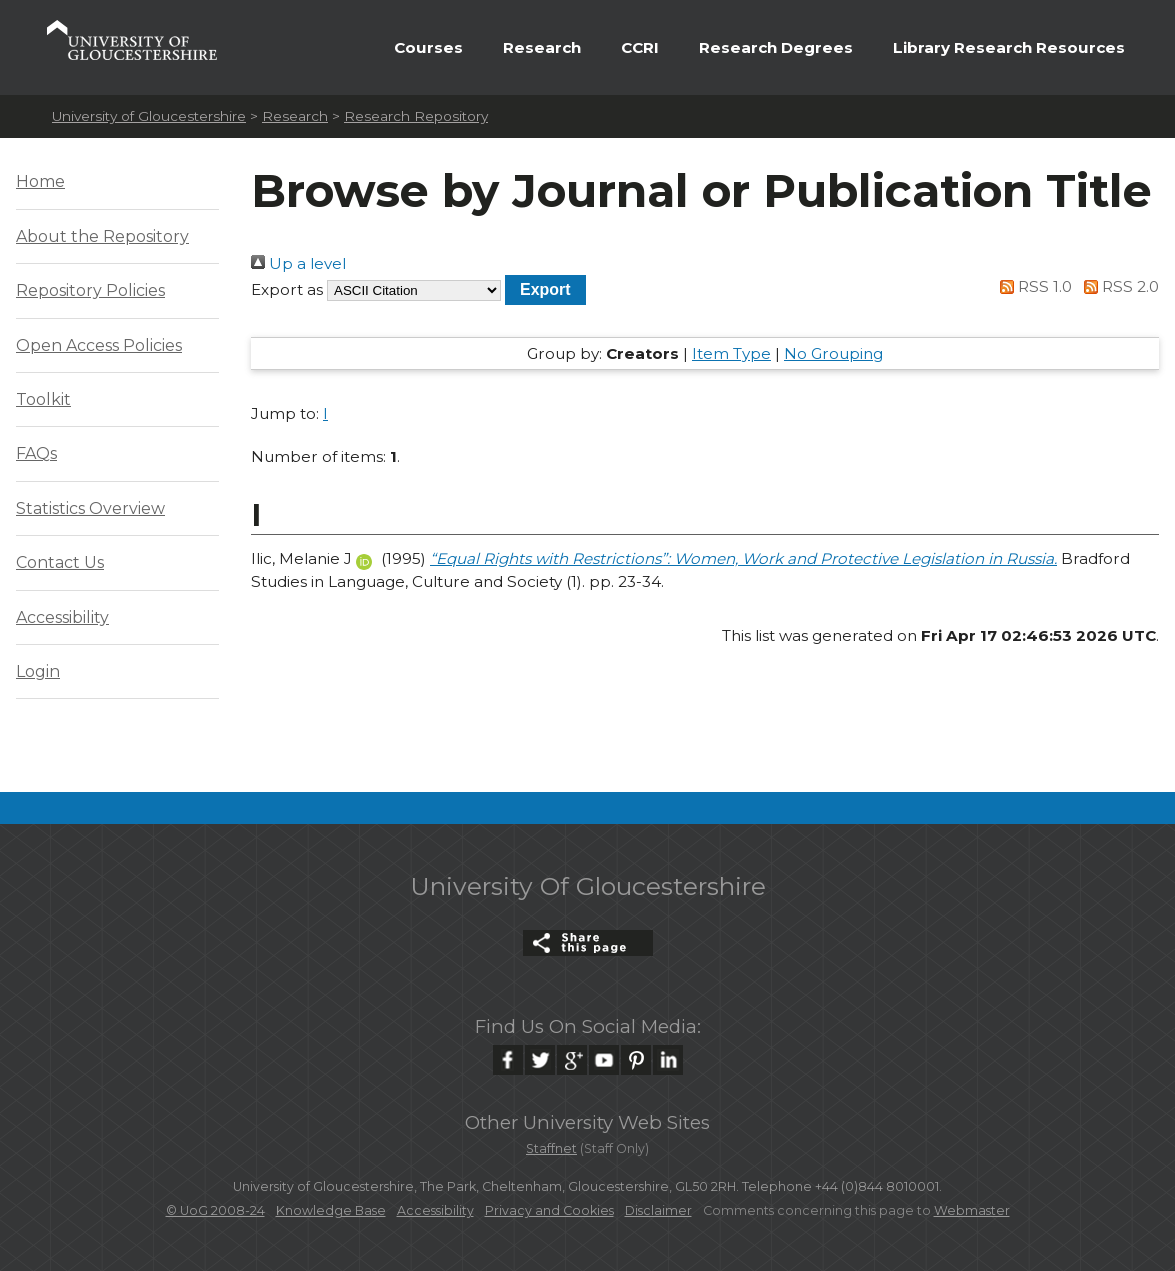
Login (38, 671)
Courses (428, 47)
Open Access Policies (99, 345)
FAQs (36, 453)
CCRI (640, 47)
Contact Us (60, 562)
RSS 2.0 (1117, 286)
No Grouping (833, 353)
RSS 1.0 (1033, 286)
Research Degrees (776, 47)
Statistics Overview (90, 508)
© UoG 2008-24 (215, 1210)
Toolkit (43, 399)
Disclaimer (658, 1210)
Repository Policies (90, 290)
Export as (287, 289)
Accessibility (62, 617)
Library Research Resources (1009, 47)
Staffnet (551, 1148)
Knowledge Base (331, 1210)
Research (542, 47)
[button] (545, 289)
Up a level (298, 263)
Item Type (731, 353)
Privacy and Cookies (549, 1210)
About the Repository (102, 236)
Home (40, 181)
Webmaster (972, 1210)
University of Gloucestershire (149, 116)
